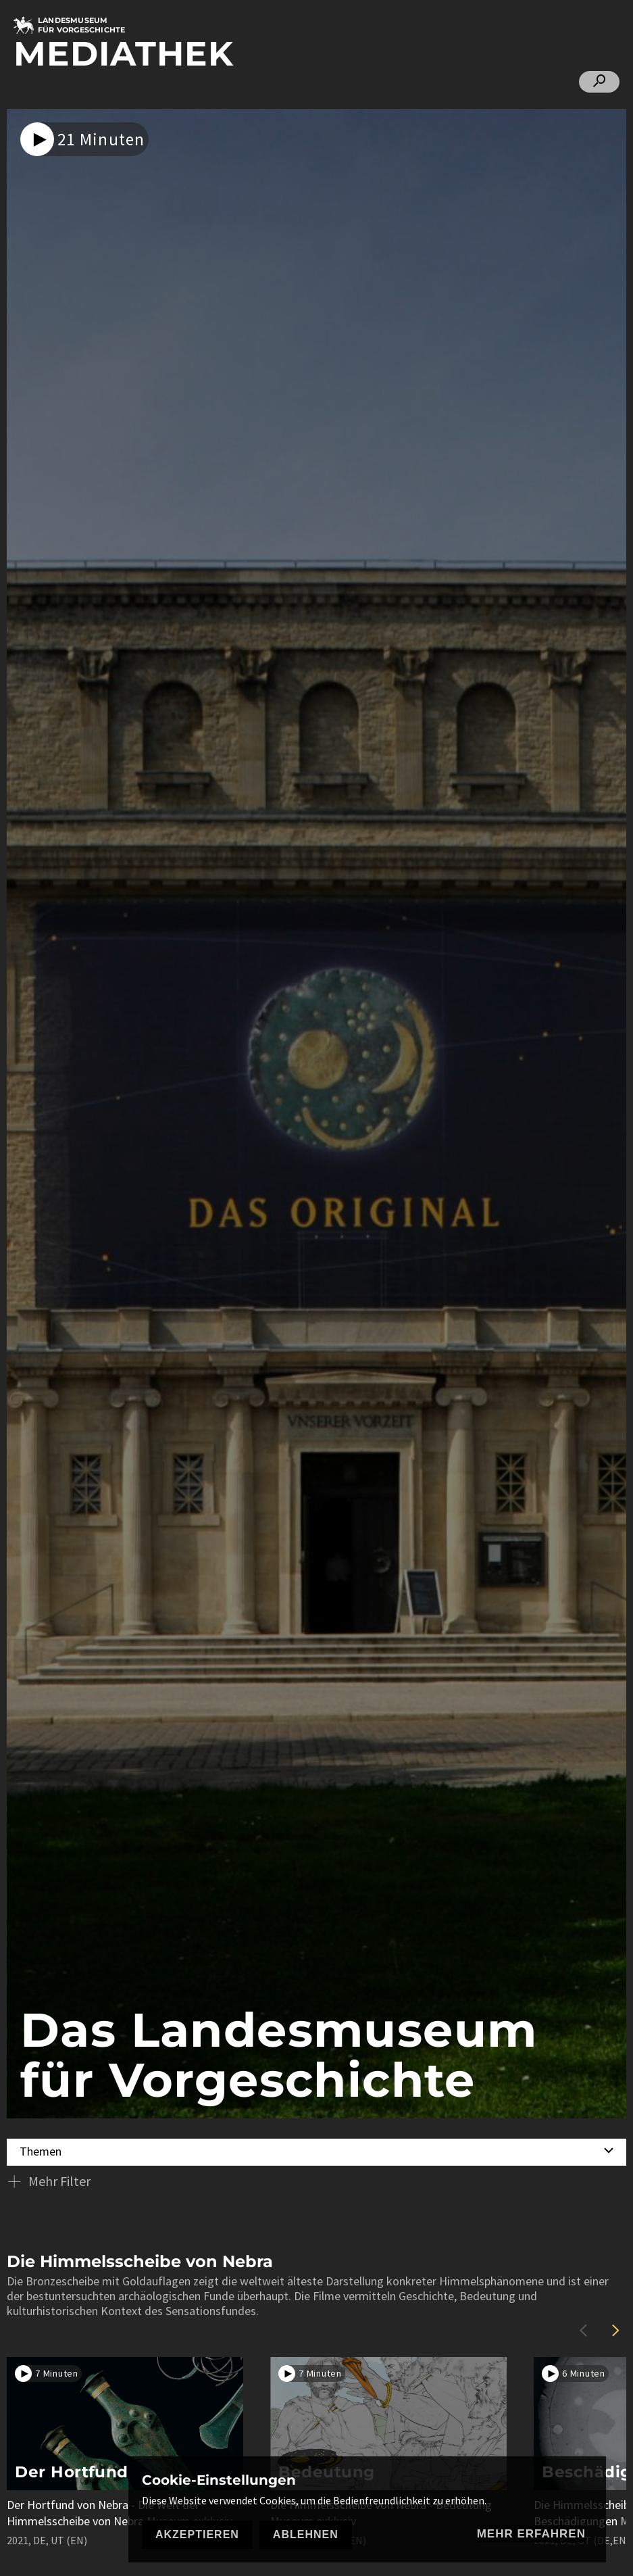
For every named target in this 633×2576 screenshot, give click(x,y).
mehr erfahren (531, 2533)
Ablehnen (305, 2534)
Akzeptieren (197, 2534)
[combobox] (316, 2150)
